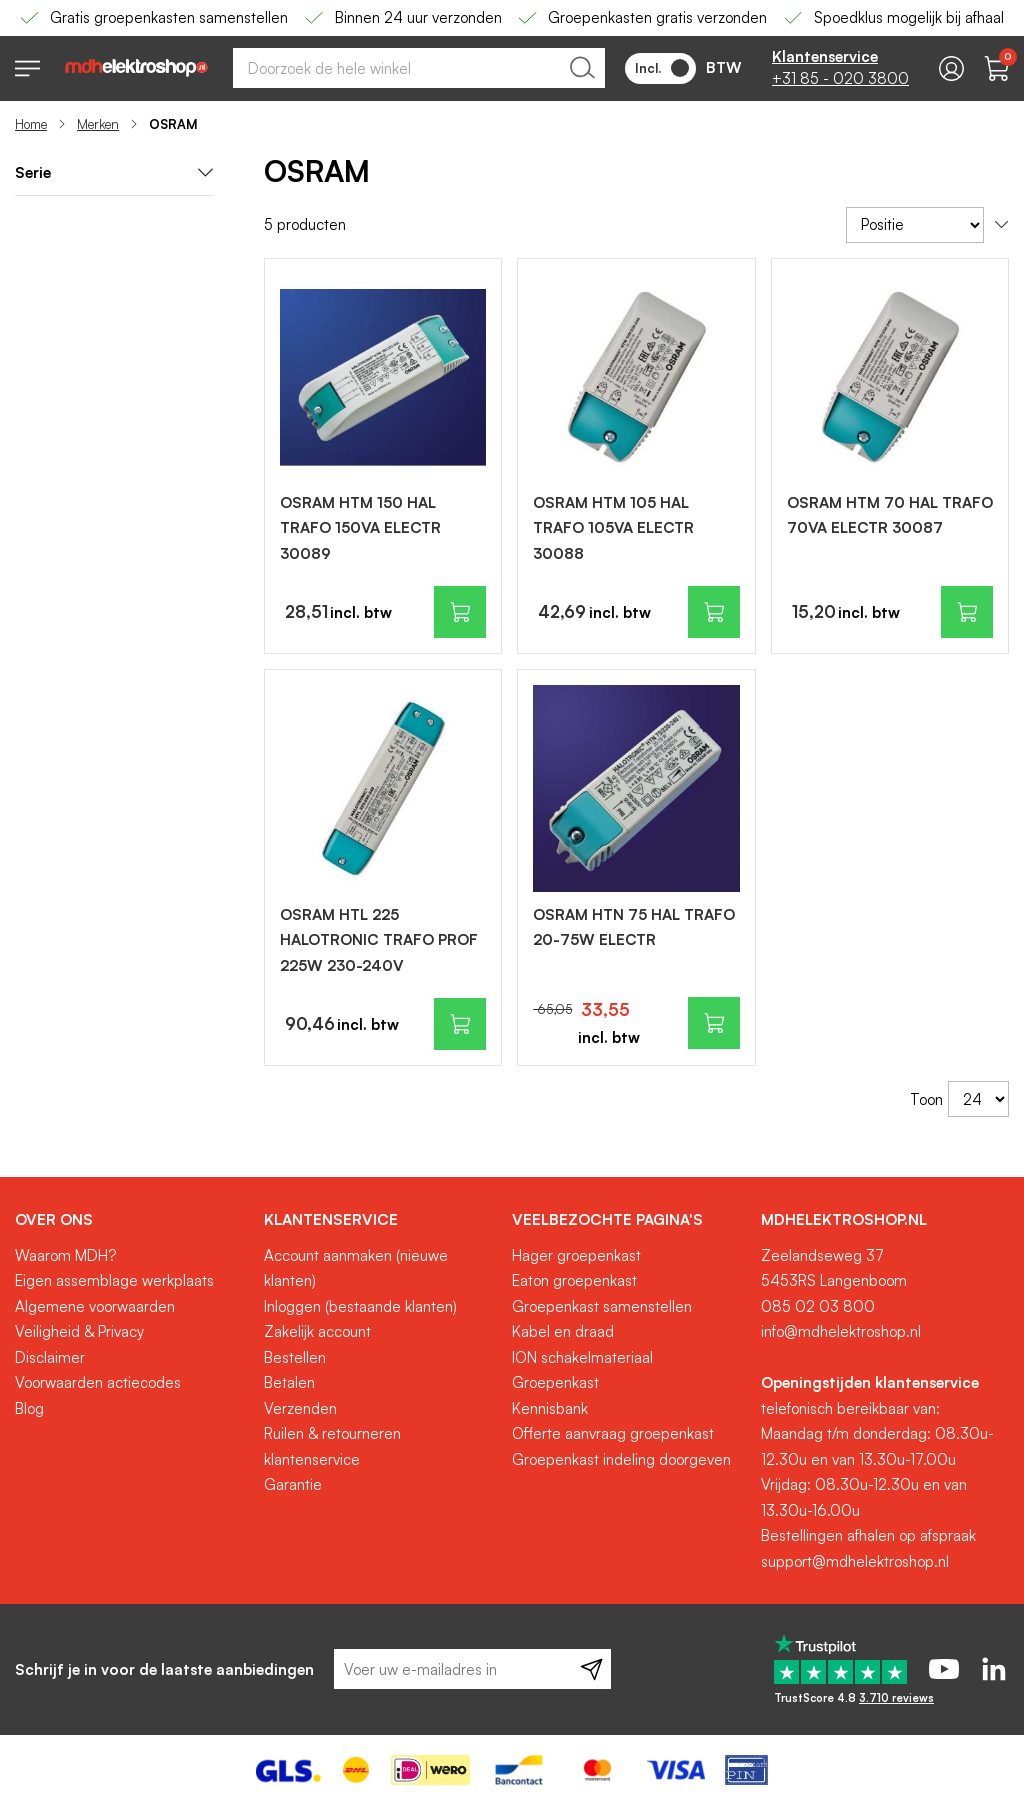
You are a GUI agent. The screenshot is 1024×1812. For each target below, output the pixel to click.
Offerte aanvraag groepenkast (613, 1433)
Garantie (293, 1484)
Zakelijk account (317, 1331)
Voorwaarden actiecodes (98, 1382)
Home (31, 124)
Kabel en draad (563, 1331)
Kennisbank (550, 1408)
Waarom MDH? (65, 1255)
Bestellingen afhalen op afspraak (868, 1535)
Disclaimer (50, 1357)
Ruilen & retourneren (332, 1433)
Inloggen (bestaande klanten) (360, 1306)
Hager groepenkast (576, 1255)
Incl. (662, 68)
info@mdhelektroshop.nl (841, 1331)
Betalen (289, 1382)
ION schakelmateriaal (582, 1357)
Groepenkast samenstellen (602, 1306)
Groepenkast (555, 1382)
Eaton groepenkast (574, 1280)
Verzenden (300, 1408)
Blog (29, 1408)
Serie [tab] (114, 172)
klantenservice (312, 1459)
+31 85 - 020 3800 (840, 78)
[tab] (132, 1220)
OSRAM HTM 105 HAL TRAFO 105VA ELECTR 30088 (613, 528)
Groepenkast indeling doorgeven (621, 1459)
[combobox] (419, 68)
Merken (98, 124)
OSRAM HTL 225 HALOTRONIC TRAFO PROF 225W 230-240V (379, 940)
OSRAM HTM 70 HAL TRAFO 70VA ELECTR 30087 (890, 515)
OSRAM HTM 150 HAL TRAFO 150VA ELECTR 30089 (360, 528)
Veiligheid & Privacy (79, 1331)
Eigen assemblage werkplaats (114, 1280)
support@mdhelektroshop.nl (855, 1561)
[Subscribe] (591, 1669)
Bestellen (295, 1357)
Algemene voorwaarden (95, 1306)
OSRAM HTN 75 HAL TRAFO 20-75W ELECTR (634, 927)
